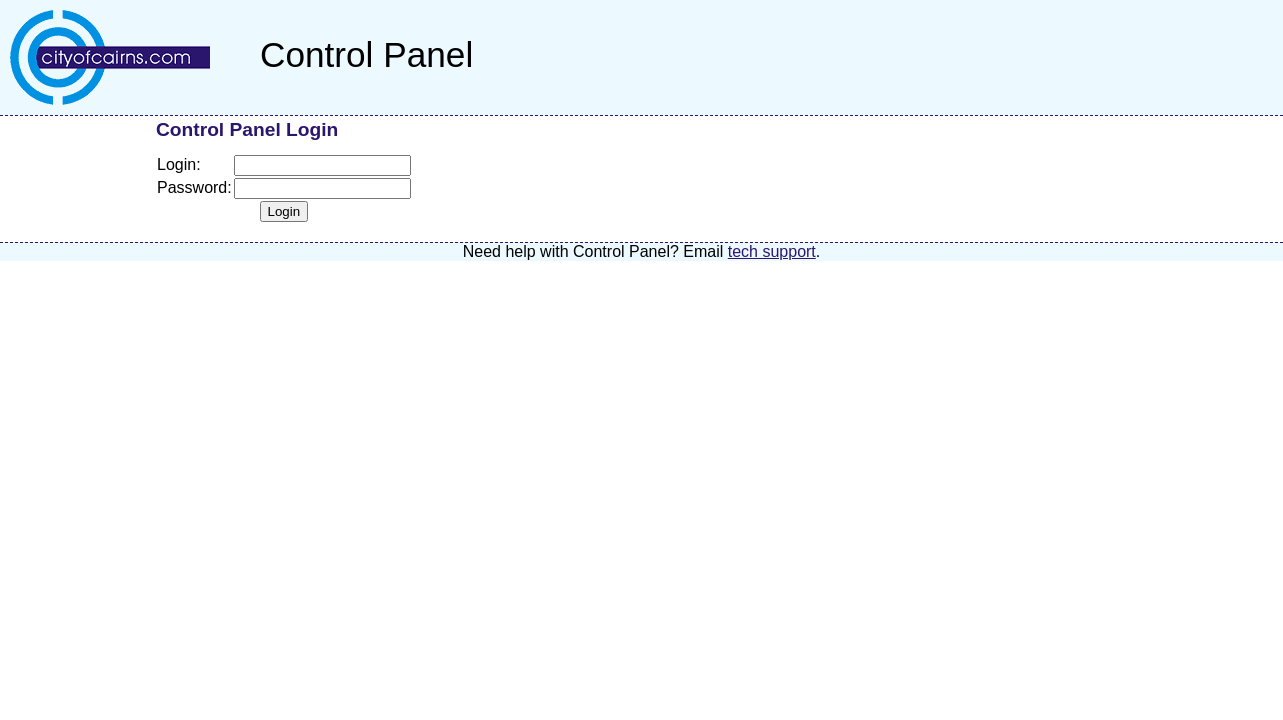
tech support (772, 251)
